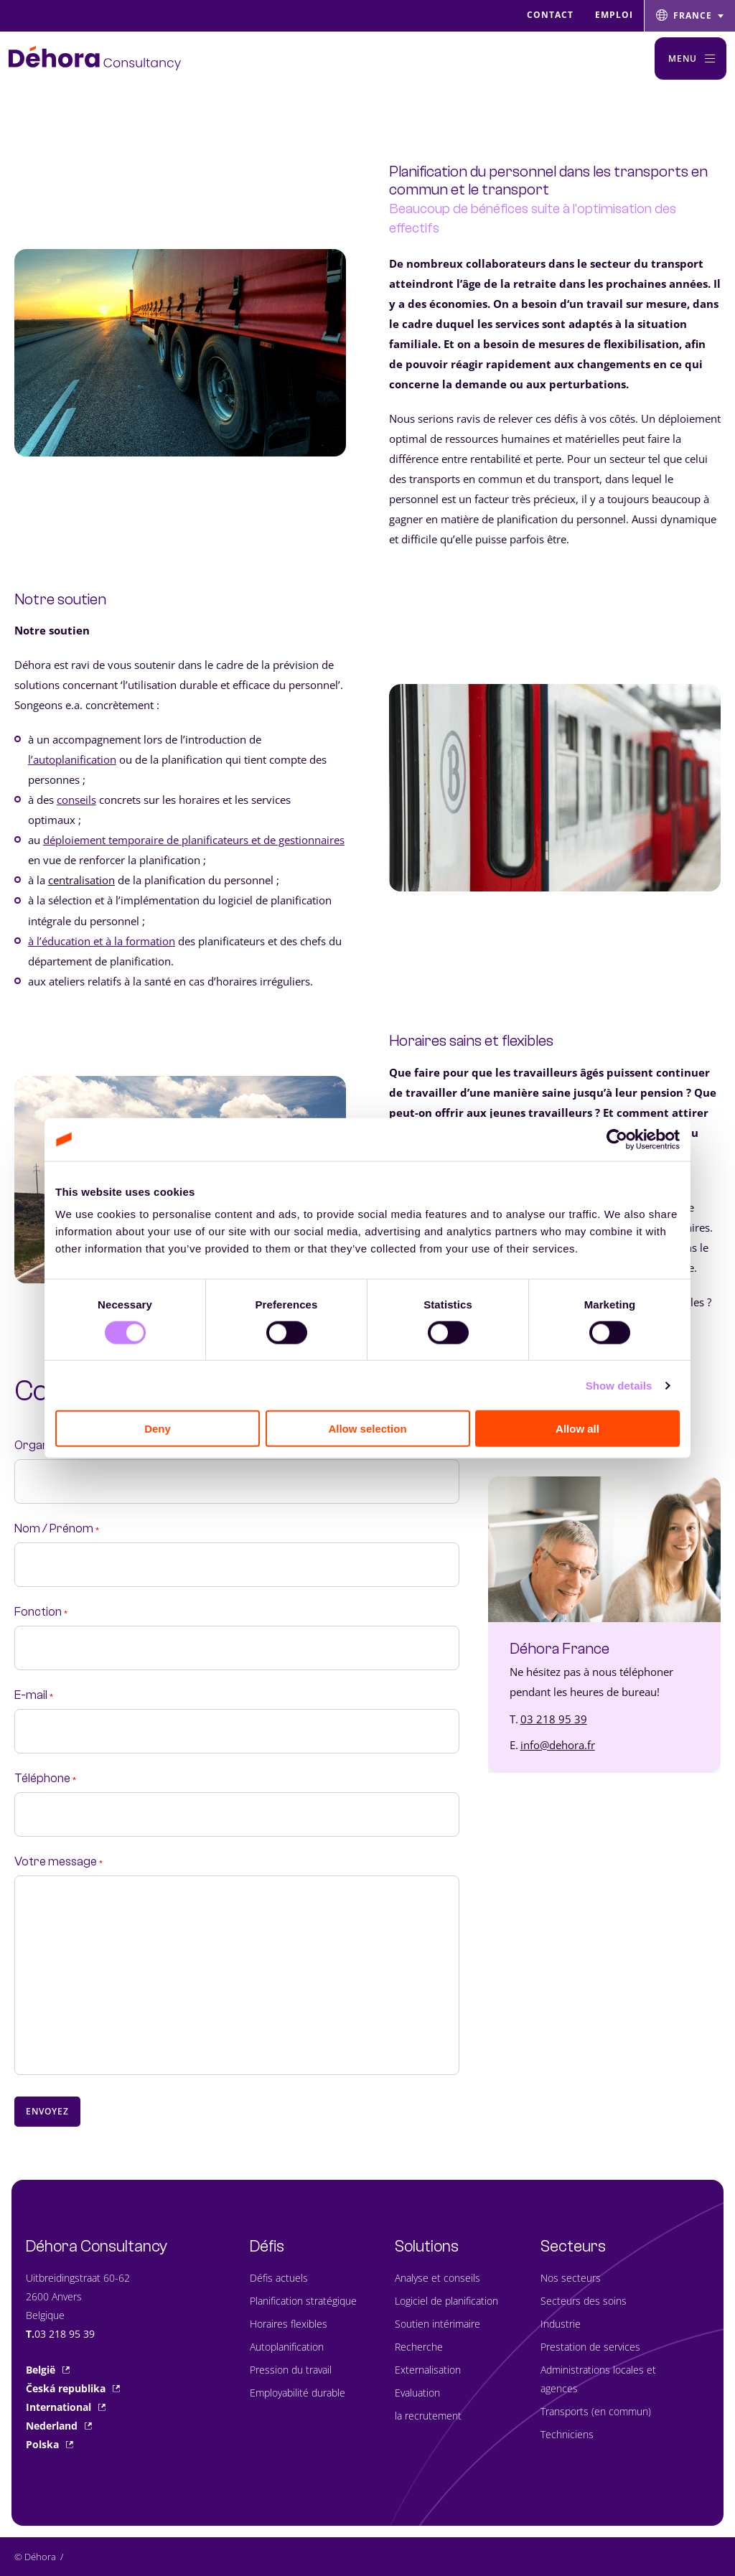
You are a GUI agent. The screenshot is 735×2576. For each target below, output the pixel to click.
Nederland (59, 2425)
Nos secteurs (570, 2278)
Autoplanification (287, 2346)
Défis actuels (279, 2278)
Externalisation (428, 2369)
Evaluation (417, 2392)
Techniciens (567, 2434)
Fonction (40, 1612)
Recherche (419, 2346)
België (48, 2369)
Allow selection (367, 1429)
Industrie (560, 2324)
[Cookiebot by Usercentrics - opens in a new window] (617, 1139)
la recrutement (428, 2415)
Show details (619, 1385)
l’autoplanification (72, 759)
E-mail (33, 1695)
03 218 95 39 (553, 1719)
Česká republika (73, 2388)
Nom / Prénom (56, 1528)
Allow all (577, 1429)
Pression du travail (291, 2369)
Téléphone (45, 1778)
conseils (76, 799)
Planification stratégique (303, 2301)
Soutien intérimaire (437, 2324)
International (66, 2407)
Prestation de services (590, 2346)
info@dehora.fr (557, 1745)
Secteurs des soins (583, 2301)
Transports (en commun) (595, 2411)
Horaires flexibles (288, 2324)
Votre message (58, 1861)
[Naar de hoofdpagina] (95, 58)
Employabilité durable (297, 2392)
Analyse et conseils (437, 2278)
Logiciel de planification (446, 2301)
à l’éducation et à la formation (101, 941)
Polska (49, 2444)
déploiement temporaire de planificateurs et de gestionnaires (194, 840)
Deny (157, 1429)
